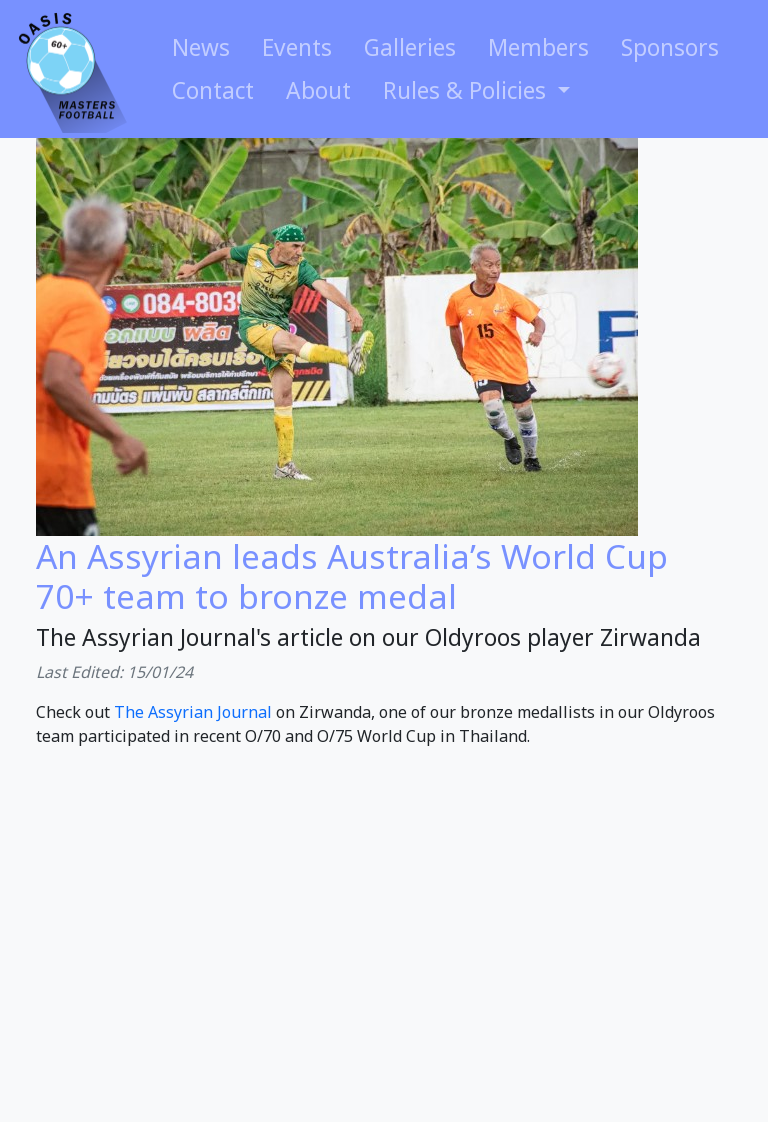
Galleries (410, 47)
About (318, 90)
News (201, 47)
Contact (213, 90)
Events (297, 47)
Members (538, 47)
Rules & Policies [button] (467, 90)
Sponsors (670, 47)
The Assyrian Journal (193, 712)
